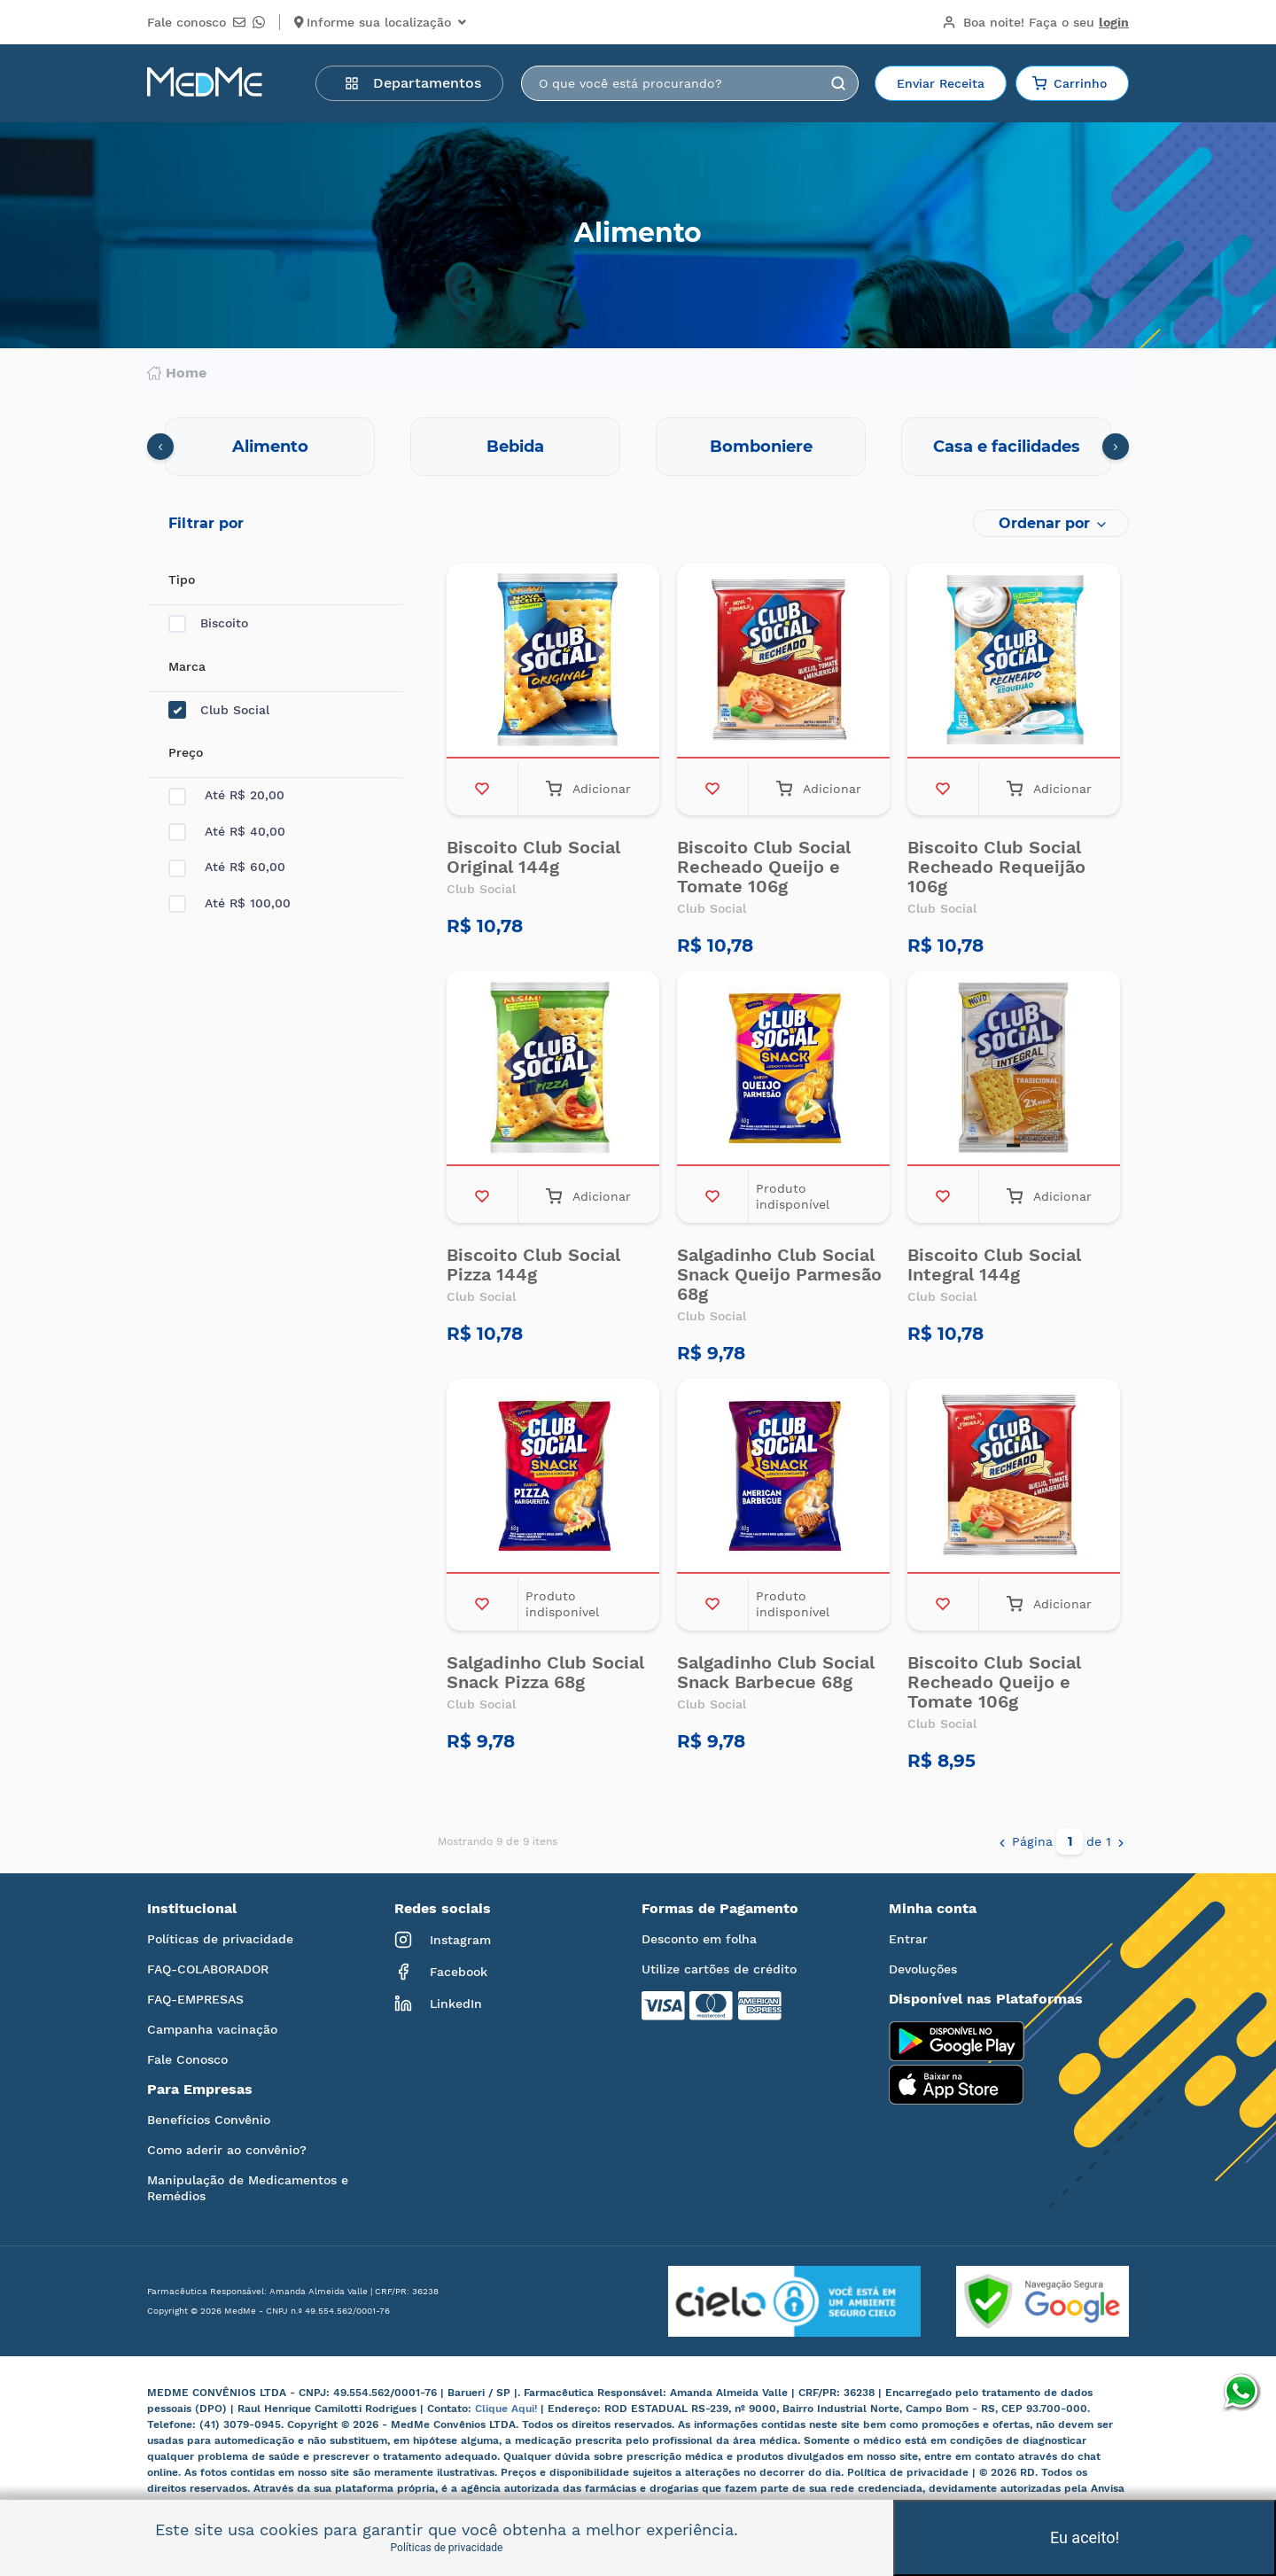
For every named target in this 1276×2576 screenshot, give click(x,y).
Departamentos (413, 82)
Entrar (908, 1939)
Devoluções (923, 1969)
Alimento (270, 446)
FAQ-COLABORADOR (207, 1969)
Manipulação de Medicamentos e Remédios (247, 2188)
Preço (185, 752)
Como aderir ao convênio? (227, 2150)
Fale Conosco (187, 2059)
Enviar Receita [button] (940, 83)
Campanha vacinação (212, 2029)
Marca (187, 666)
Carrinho (1069, 83)
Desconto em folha (699, 1939)
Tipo (181, 579)
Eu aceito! (1084, 2537)
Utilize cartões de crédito (719, 1969)
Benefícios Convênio (208, 2120)
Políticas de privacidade (220, 1939)
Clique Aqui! (508, 2408)
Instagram (442, 1940)
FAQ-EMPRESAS (195, 1999)
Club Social (218, 710)
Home (176, 373)
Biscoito (208, 623)
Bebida (515, 446)
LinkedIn (438, 2003)
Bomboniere (761, 446)
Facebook (440, 1972)
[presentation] (160, 446)
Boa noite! (1035, 22)
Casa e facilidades (1006, 446)
